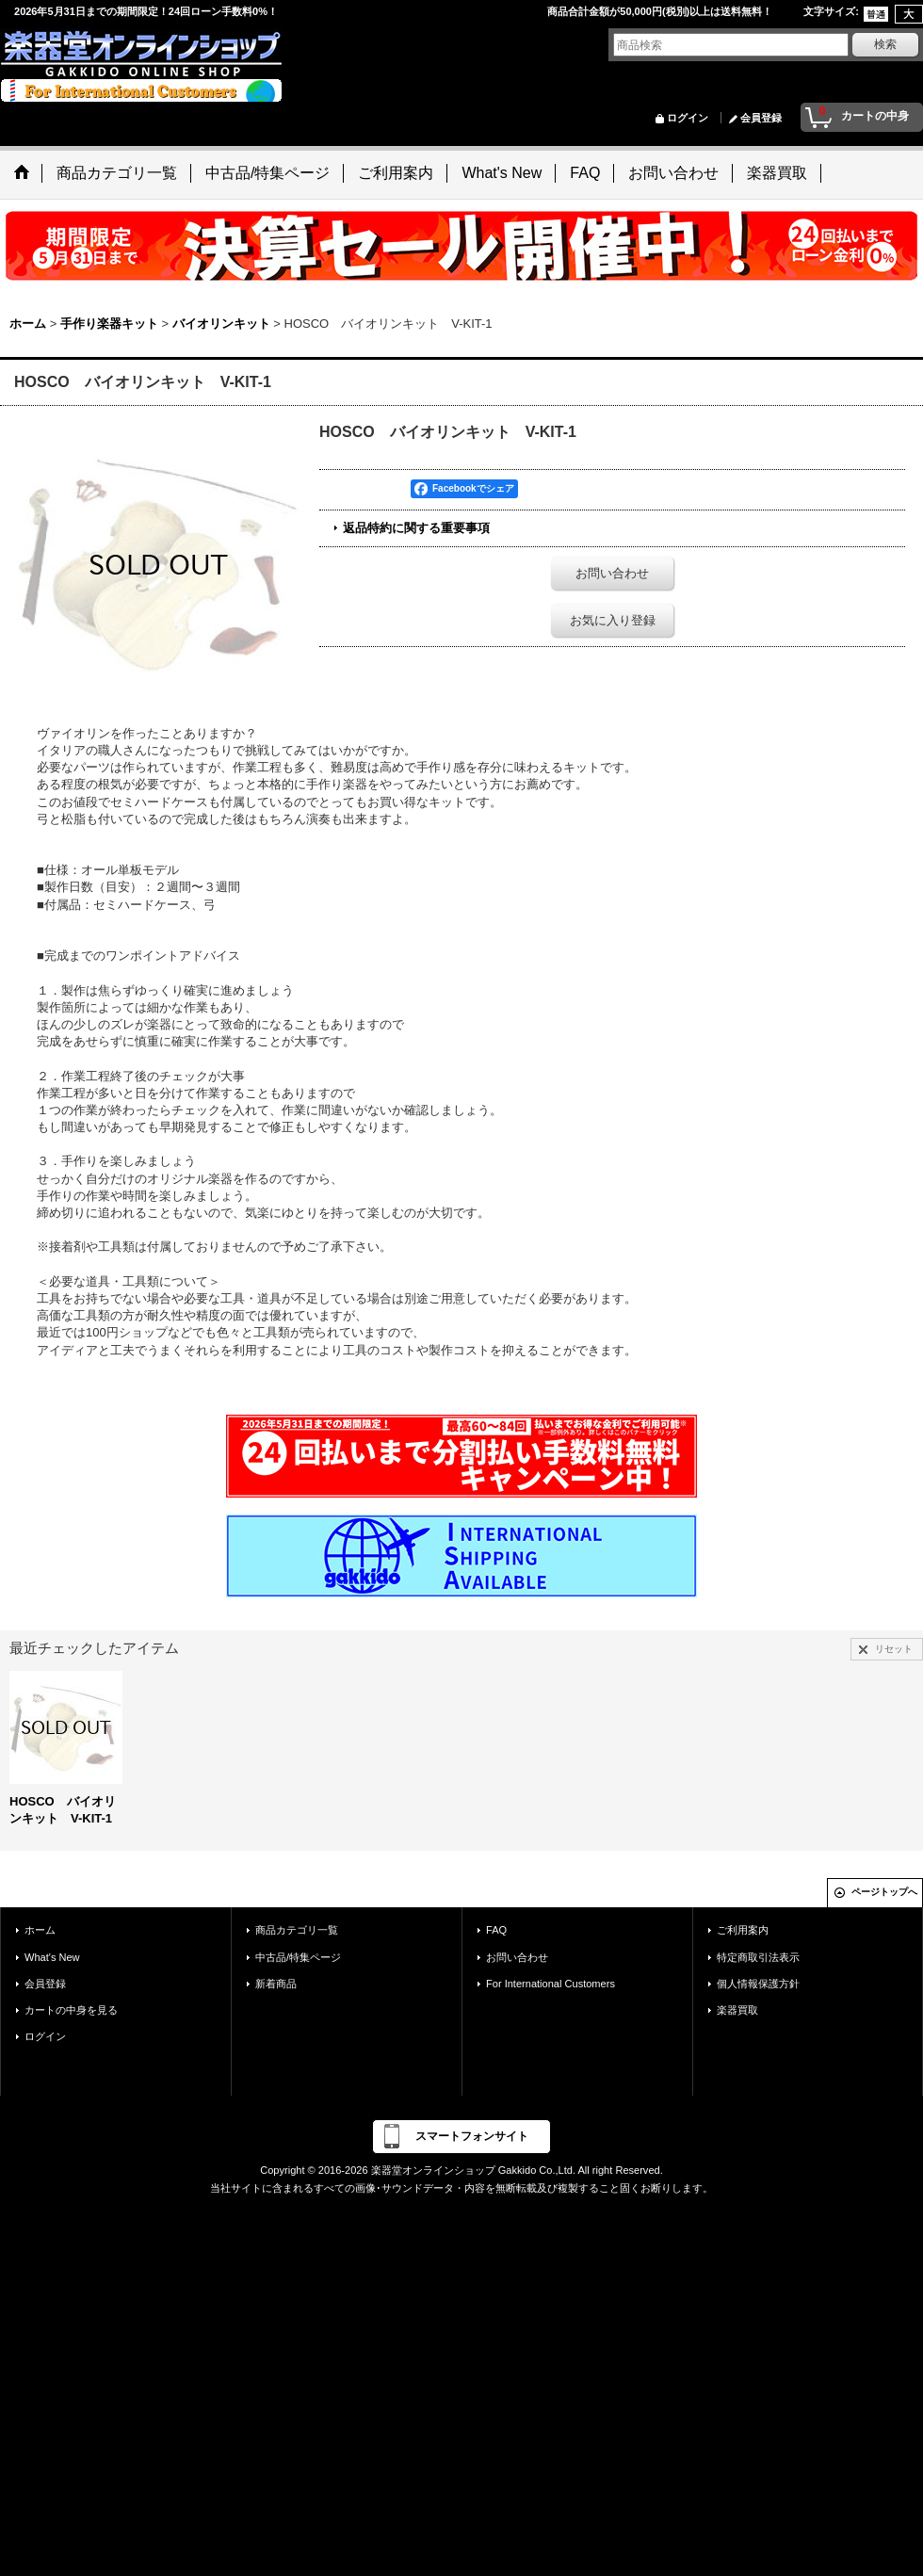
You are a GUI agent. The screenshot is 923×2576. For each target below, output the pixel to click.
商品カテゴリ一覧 (296, 1930)
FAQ (496, 1930)
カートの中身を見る (71, 2010)
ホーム (40, 1930)
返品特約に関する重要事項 (416, 528)
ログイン (687, 117)
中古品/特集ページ (298, 1957)
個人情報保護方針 (758, 1983)
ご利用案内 (743, 1930)
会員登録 (761, 117)
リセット (894, 1649)
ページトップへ (884, 1892)
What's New (52, 1957)
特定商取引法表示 (758, 1957)
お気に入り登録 (613, 620)
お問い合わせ (612, 573)
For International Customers (550, 1983)
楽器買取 (737, 2010)
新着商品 (276, 1983)
